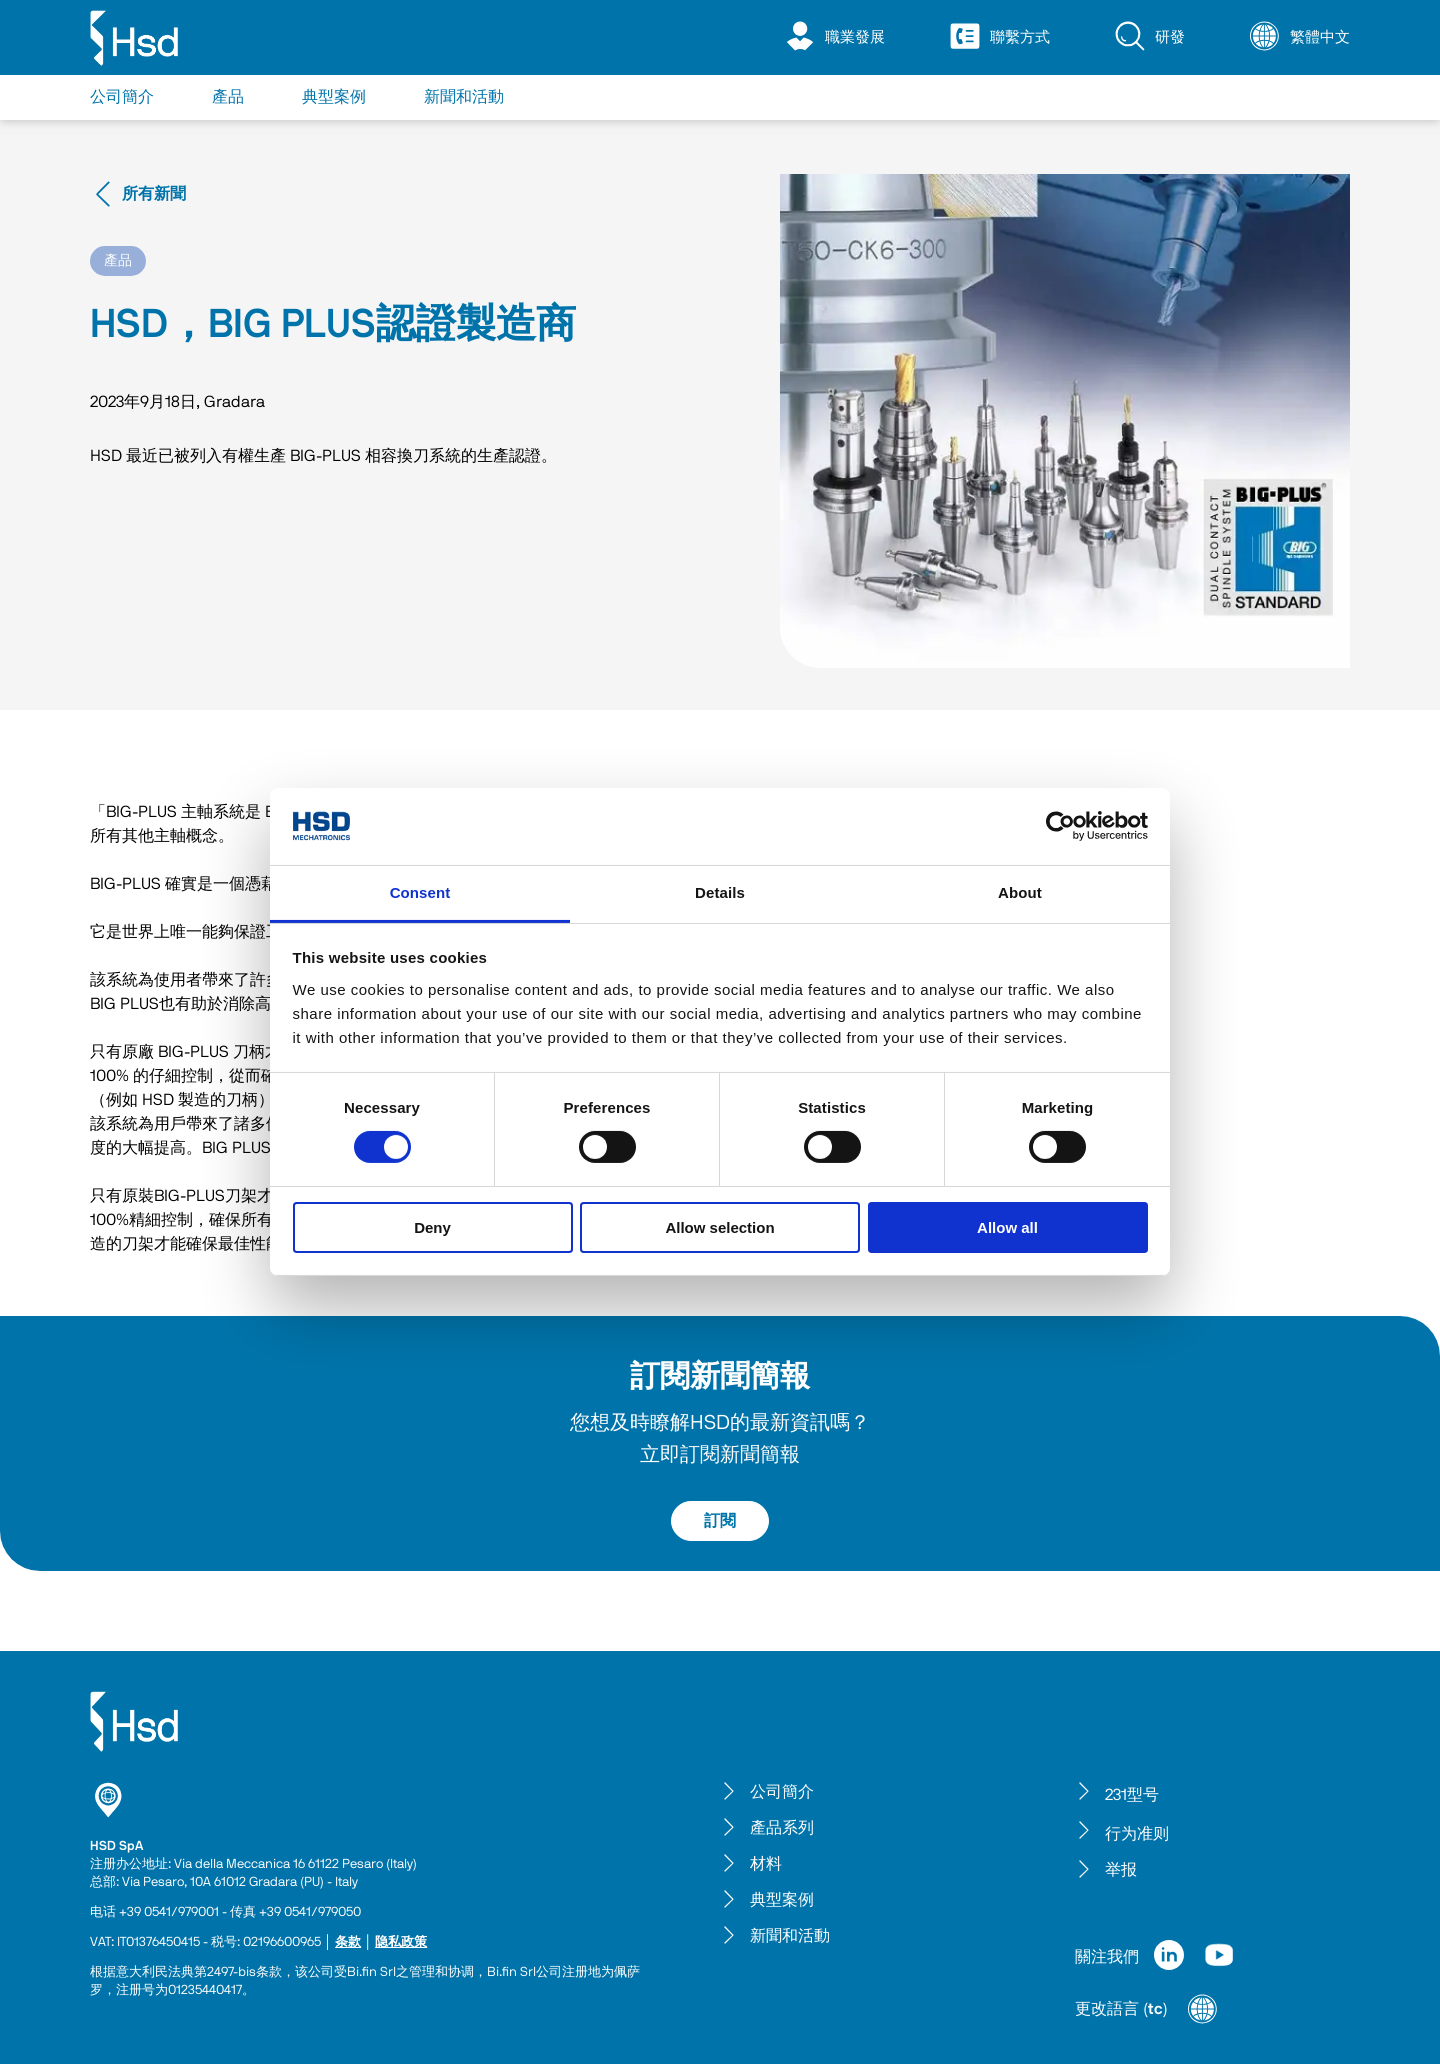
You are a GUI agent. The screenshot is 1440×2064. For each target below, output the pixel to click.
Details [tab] (720, 892)
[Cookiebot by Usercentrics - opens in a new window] (1060, 826)
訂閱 (720, 1521)
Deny (432, 1227)
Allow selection (719, 1227)
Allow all (1007, 1227)
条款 (348, 1942)
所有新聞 (138, 194)
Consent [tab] (420, 892)
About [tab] (1020, 892)
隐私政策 (401, 1942)
